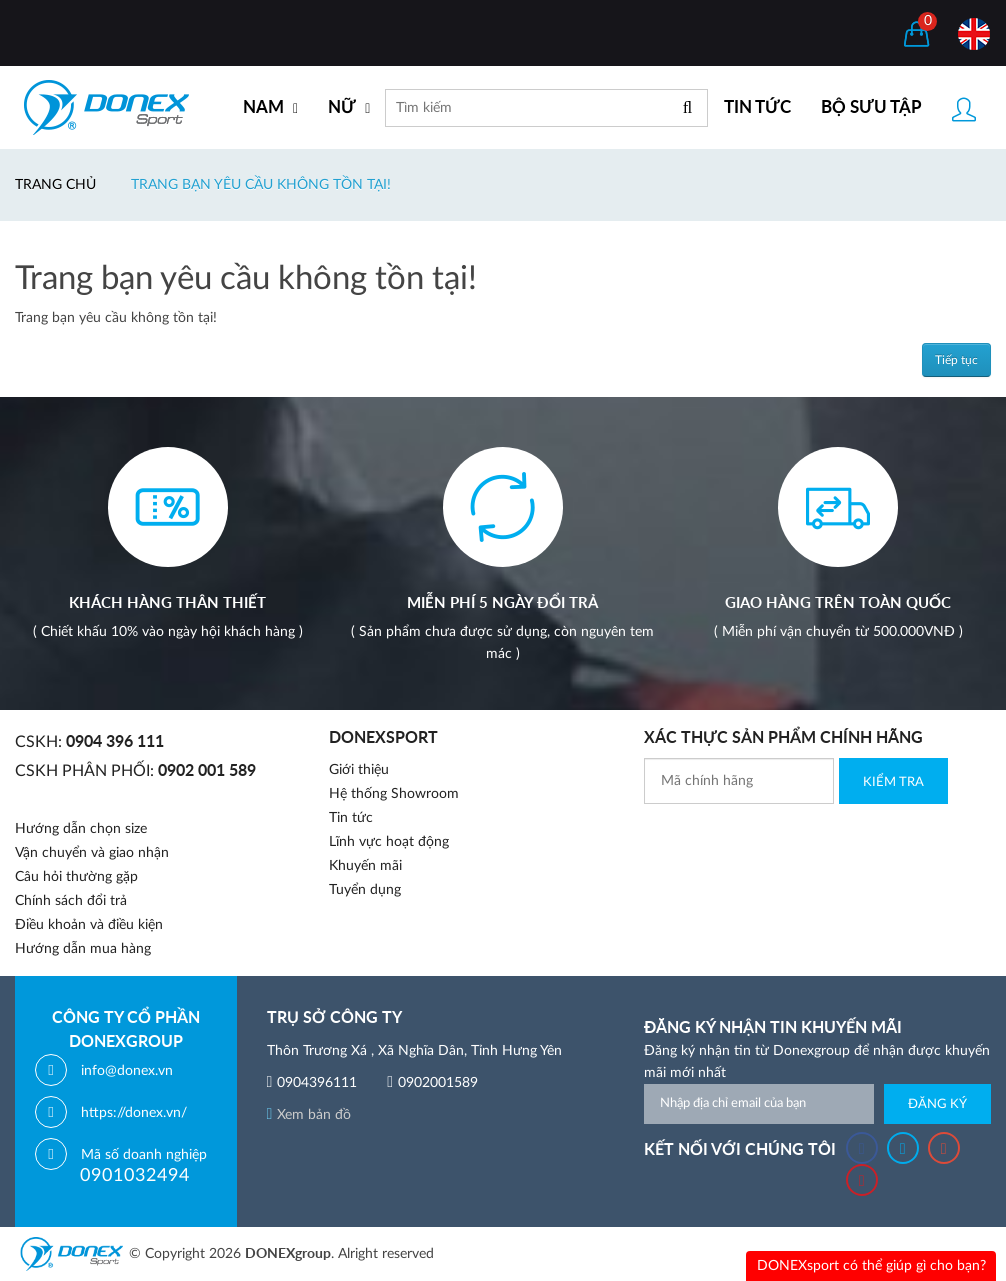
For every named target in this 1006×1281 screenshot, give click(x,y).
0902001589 (438, 1083)
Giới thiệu (359, 770)
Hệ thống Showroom (394, 794)
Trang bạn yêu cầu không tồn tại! (261, 185)
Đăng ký (937, 1104)
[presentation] (796, 843)
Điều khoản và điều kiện (89, 925)
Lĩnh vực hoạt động (389, 842)
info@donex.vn (127, 1071)
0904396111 (317, 1083)
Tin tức (351, 818)
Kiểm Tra (893, 782)
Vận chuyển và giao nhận (92, 853)
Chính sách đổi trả (71, 901)
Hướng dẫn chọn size (81, 829)
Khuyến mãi (365, 866)
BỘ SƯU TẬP (871, 107)
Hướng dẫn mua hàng (83, 949)
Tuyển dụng (365, 890)
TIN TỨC (757, 107)
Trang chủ (55, 185)
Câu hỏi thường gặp (76, 877)
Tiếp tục (956, 360)
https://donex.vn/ (134, 1113)
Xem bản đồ (309, 1115)
